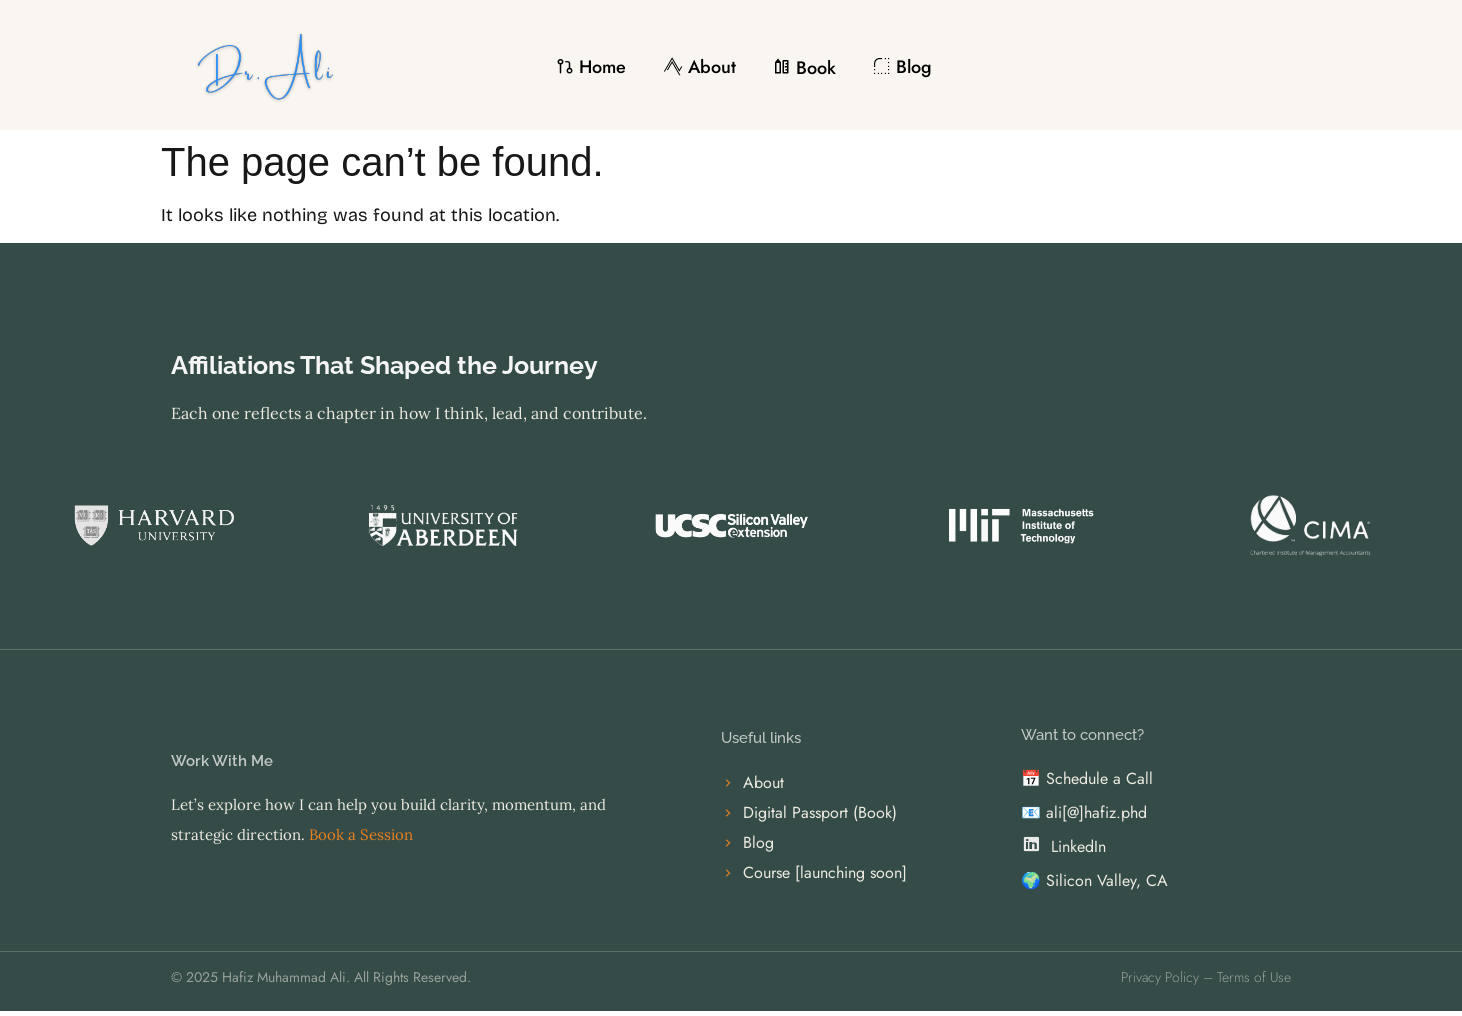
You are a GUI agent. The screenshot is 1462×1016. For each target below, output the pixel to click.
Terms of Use (1254, 977)
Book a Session (359, 834)
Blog (902, 67)
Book (804, 68)
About (699, 67)
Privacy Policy (1160, 977)
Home (591, 67)
